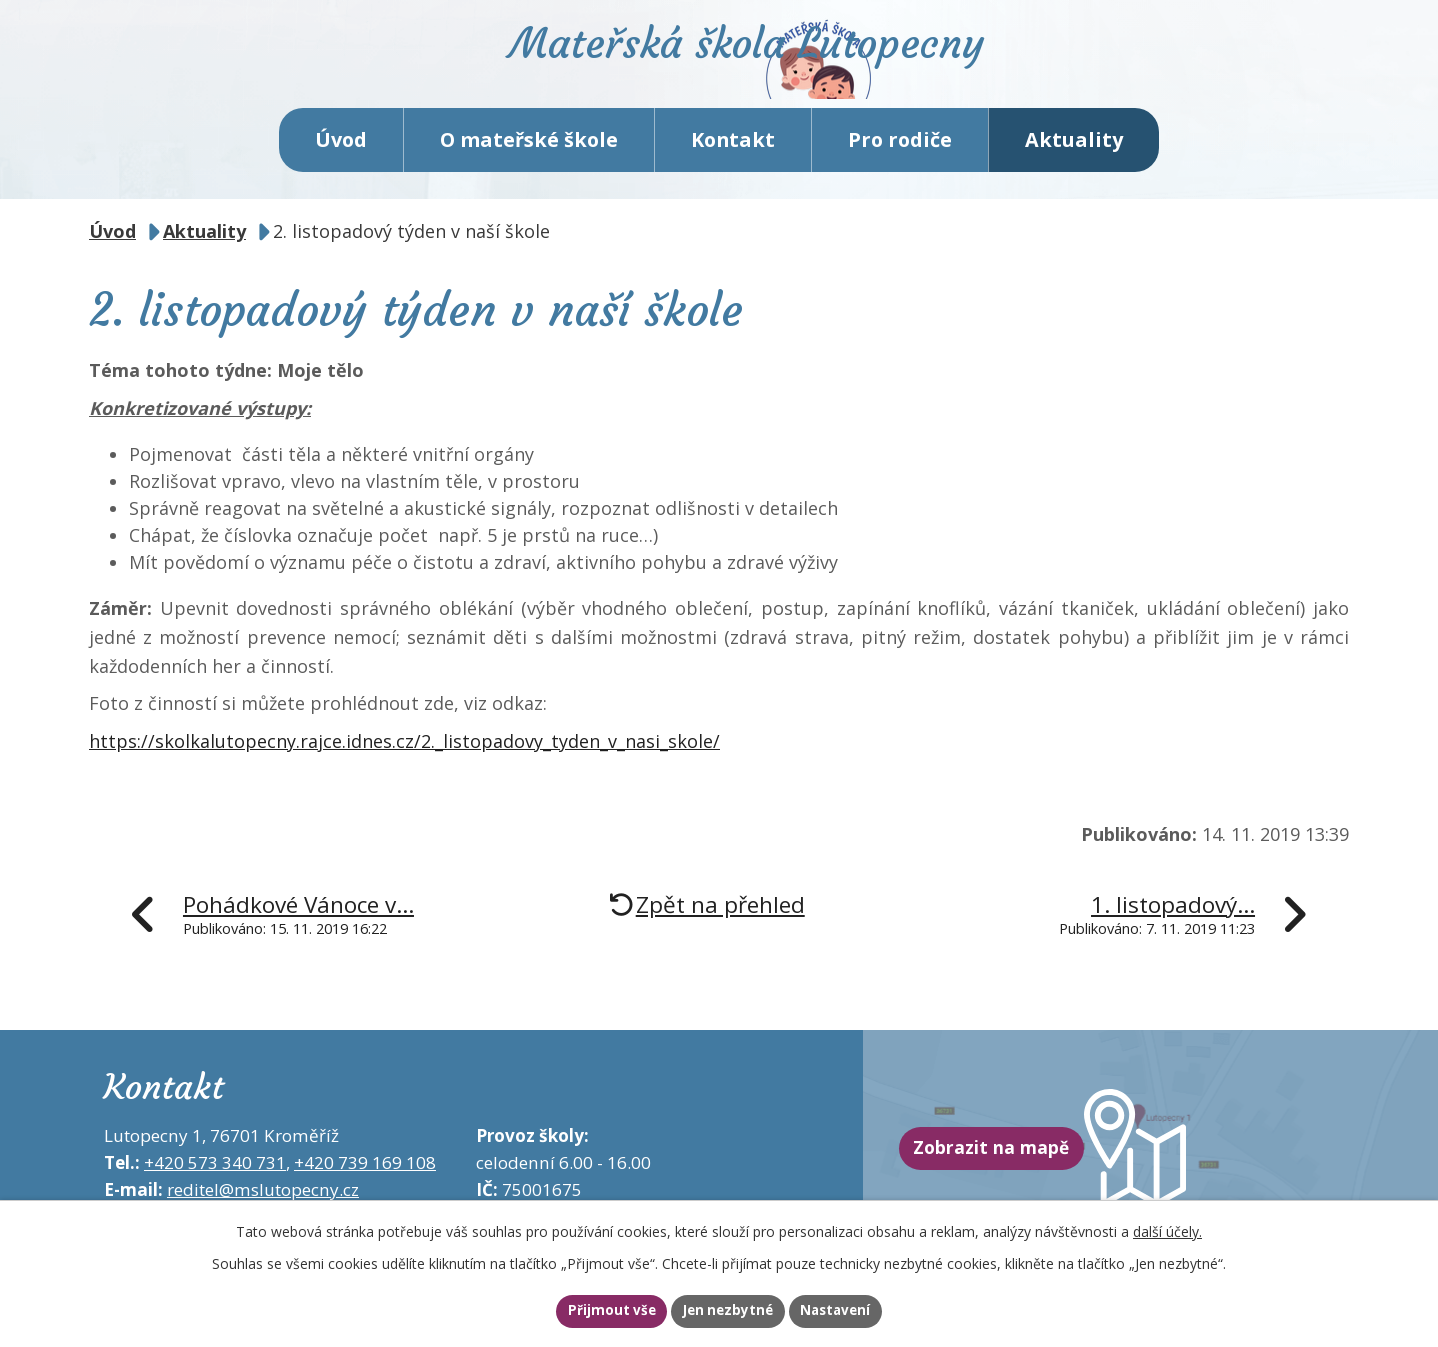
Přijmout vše (584, 1310)
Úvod (341, 169)
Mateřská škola (804, 75)
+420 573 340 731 (215, 1192)
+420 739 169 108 (365, 1192)
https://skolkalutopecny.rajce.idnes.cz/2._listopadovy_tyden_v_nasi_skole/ (404, 771)
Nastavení (862, 1310)
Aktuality (1074, 169)
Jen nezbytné (727, 1310)
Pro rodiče (900, 169)
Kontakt (733, 169)
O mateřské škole (529, 169)
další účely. (1167, 1227)
